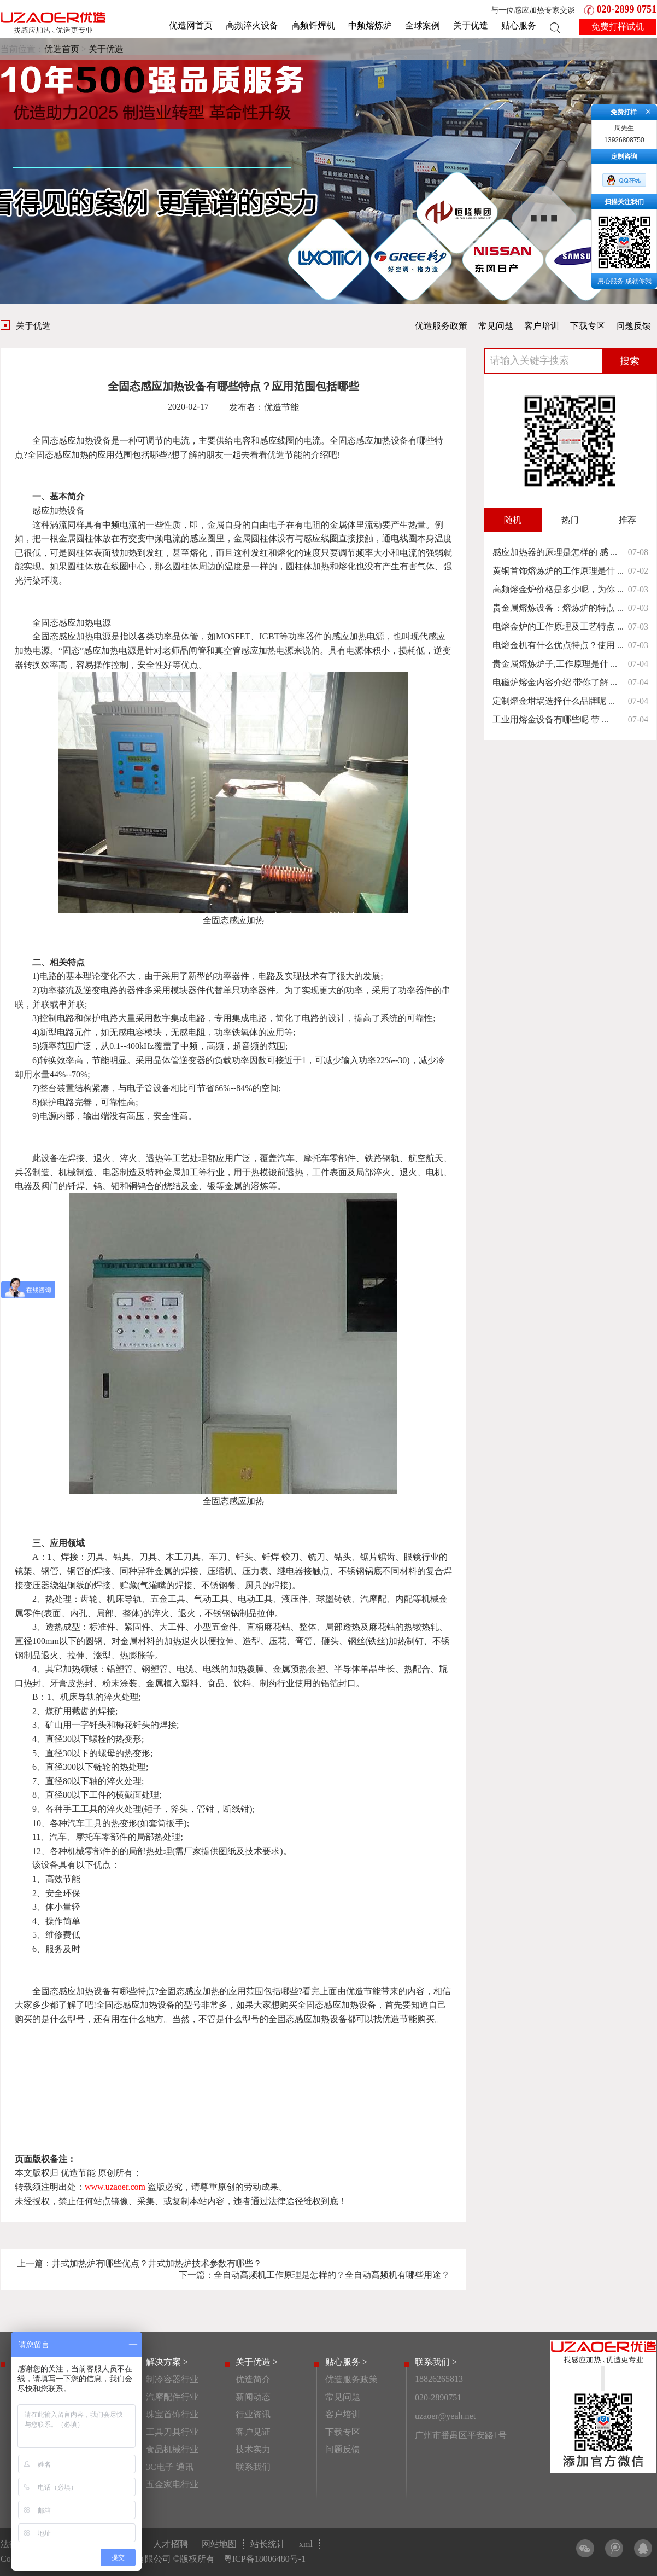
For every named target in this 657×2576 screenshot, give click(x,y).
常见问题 (495, 325)
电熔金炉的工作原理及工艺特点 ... (558, 626)
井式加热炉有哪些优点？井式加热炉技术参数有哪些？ (157, 2263)
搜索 (630, 360)
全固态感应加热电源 (71, 622)
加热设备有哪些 (404, 440)
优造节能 (284, 454)
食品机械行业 (172, 2449)
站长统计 (267, 2544)
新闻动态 (253, 2397)
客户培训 (541, 325)
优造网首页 (191, 25)
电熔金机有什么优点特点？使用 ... (558, 645)
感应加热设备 (58, 510)
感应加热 (71, 454)
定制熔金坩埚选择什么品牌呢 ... (553, 701)
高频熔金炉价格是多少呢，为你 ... (558, 589)
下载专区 (587, 325)
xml (306, 2544)
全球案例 (422, 25)
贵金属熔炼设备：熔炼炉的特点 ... (558, 608)
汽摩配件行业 (172, 2397)
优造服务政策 (441, 325)
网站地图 (219, 2544)
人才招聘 (170, 2544)
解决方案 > (167, 2362)
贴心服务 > (346, 2362)
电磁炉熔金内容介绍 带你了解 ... (554, 682)
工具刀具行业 (172, 2432)
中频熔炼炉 (370, 25)
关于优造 (470, 25)
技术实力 (253, 2449)
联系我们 (253, 2467)
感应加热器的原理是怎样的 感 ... (554, 552)
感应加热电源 (84, 636)
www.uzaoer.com (115, 2187)
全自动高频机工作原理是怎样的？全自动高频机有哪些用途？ (332, 2275)
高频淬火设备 (252, 25)
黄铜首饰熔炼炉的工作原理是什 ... (558, 570)
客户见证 (253, 2432)
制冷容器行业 (172, 2379)
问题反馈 (633, 325)
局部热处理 (158, 1836)
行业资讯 (253, 2414)
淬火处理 (121, 1696)
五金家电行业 (172, 2484)
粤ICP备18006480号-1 (265, 2558)
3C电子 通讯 (169, 2467)
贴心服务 (518, 25)
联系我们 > (436, 2362)
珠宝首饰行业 (172, 2414)
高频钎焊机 (313, 25)
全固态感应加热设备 (71, 440)
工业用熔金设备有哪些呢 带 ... (550, 719)
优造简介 (253, 2379)
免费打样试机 (617, 26)
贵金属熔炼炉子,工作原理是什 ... (554, 663)
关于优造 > (257, 2362)
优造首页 (61, 49)
